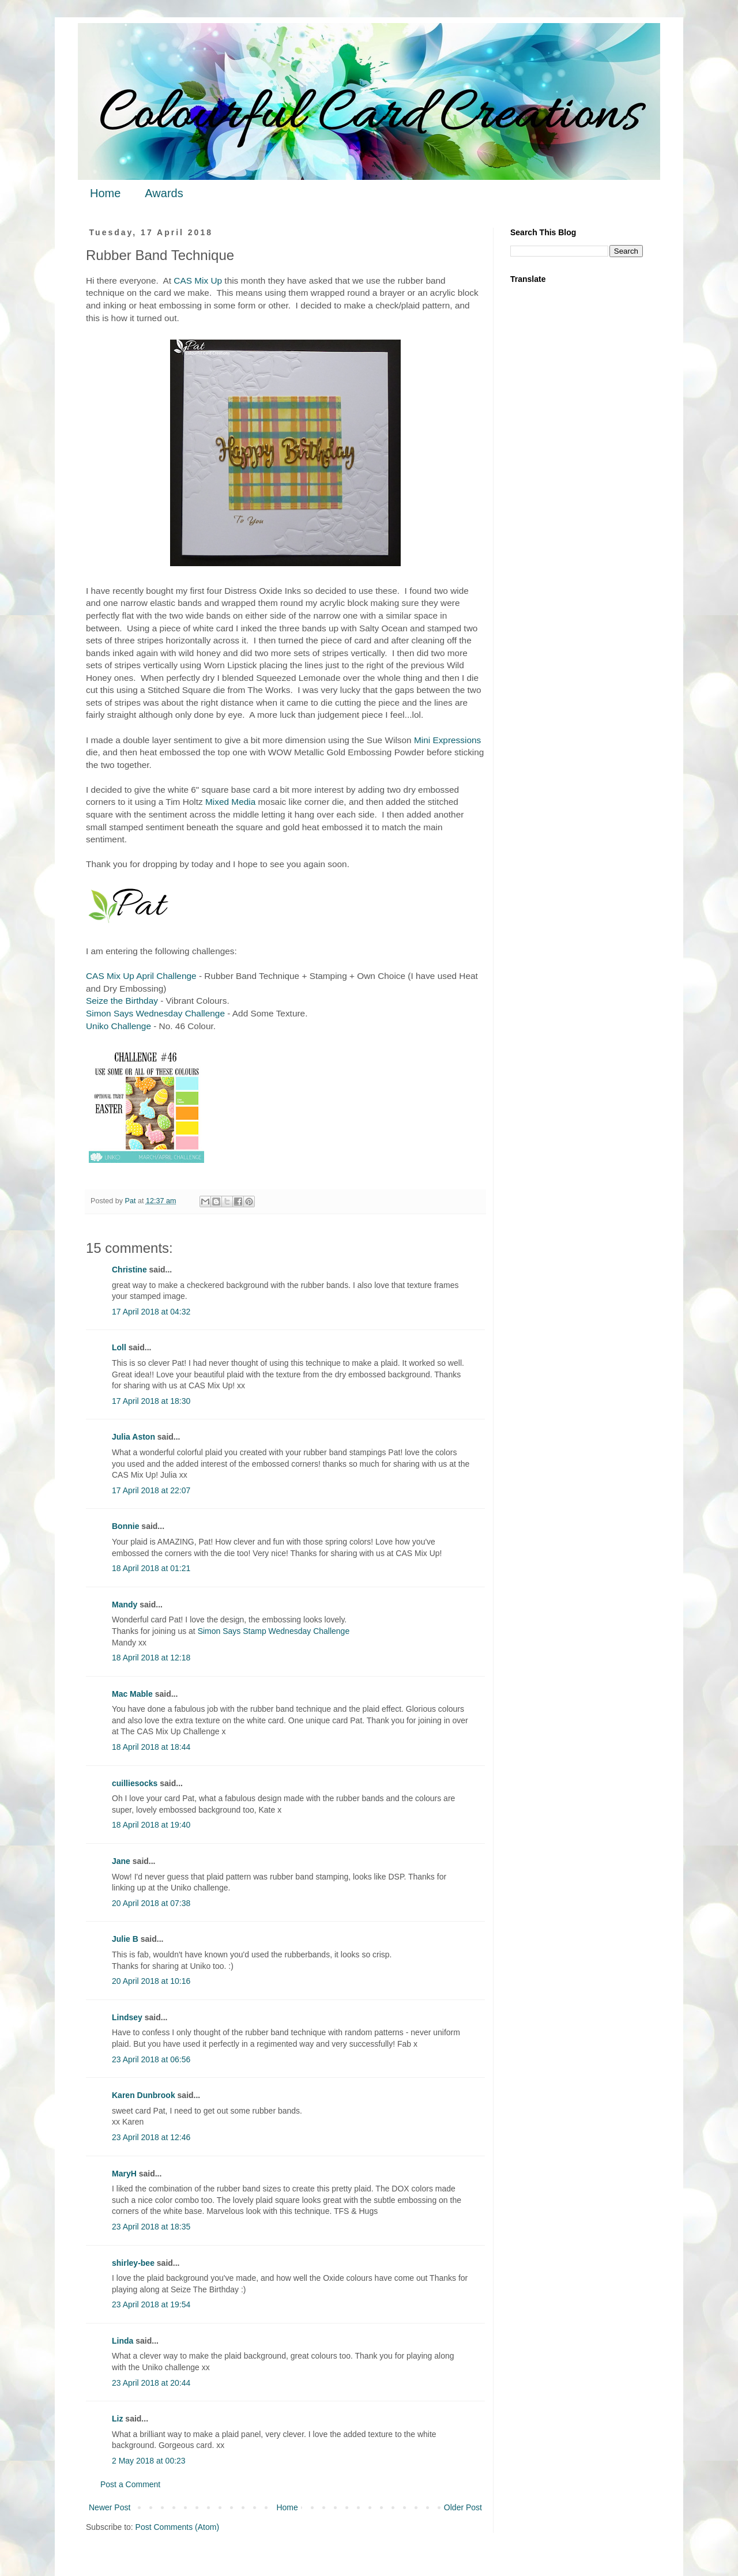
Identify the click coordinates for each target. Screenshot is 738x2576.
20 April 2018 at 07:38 (151, 1903)
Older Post (463, 2507)
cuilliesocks (134, 1783)
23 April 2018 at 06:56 (151, 2059)
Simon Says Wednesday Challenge (155, 1013)
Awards (164, 193)
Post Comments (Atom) (177, 2527)
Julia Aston (133, 1436)
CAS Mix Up (198, 280)
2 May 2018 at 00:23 (149, 2460)
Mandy (124, 1604)
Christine (129, 1269)
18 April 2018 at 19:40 (151, 1824)
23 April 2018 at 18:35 (151, 2226)
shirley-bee (133, 2263)
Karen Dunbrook (143, 2095)
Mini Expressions (447, 740)
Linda (122, 2340)
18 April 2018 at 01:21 (151, 1568)
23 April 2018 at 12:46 (151, 2137)
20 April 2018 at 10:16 (151, 1981)
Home (105, 193)
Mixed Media (230, 802)
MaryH (124, 2173)
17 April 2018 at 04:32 (151, 1311)
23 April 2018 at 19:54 (151, 2304)
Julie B (125, 1939)
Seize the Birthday (122, 1000)
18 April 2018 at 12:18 (151, 1657)
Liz (117, 2418)
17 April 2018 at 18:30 (151, 1401)
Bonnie (125, 1526)
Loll (119, 1347)
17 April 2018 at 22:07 (151, 1490)
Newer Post (109, 2507)
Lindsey (127, 2017)
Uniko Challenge (118, 1026)
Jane (121, 1861)
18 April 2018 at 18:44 (151, 1747)
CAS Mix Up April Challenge (141, 976)
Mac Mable (132, 1693)
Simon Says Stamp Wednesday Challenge (274, 1631)
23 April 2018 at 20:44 (151, 2382)
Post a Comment (130, 2484)
